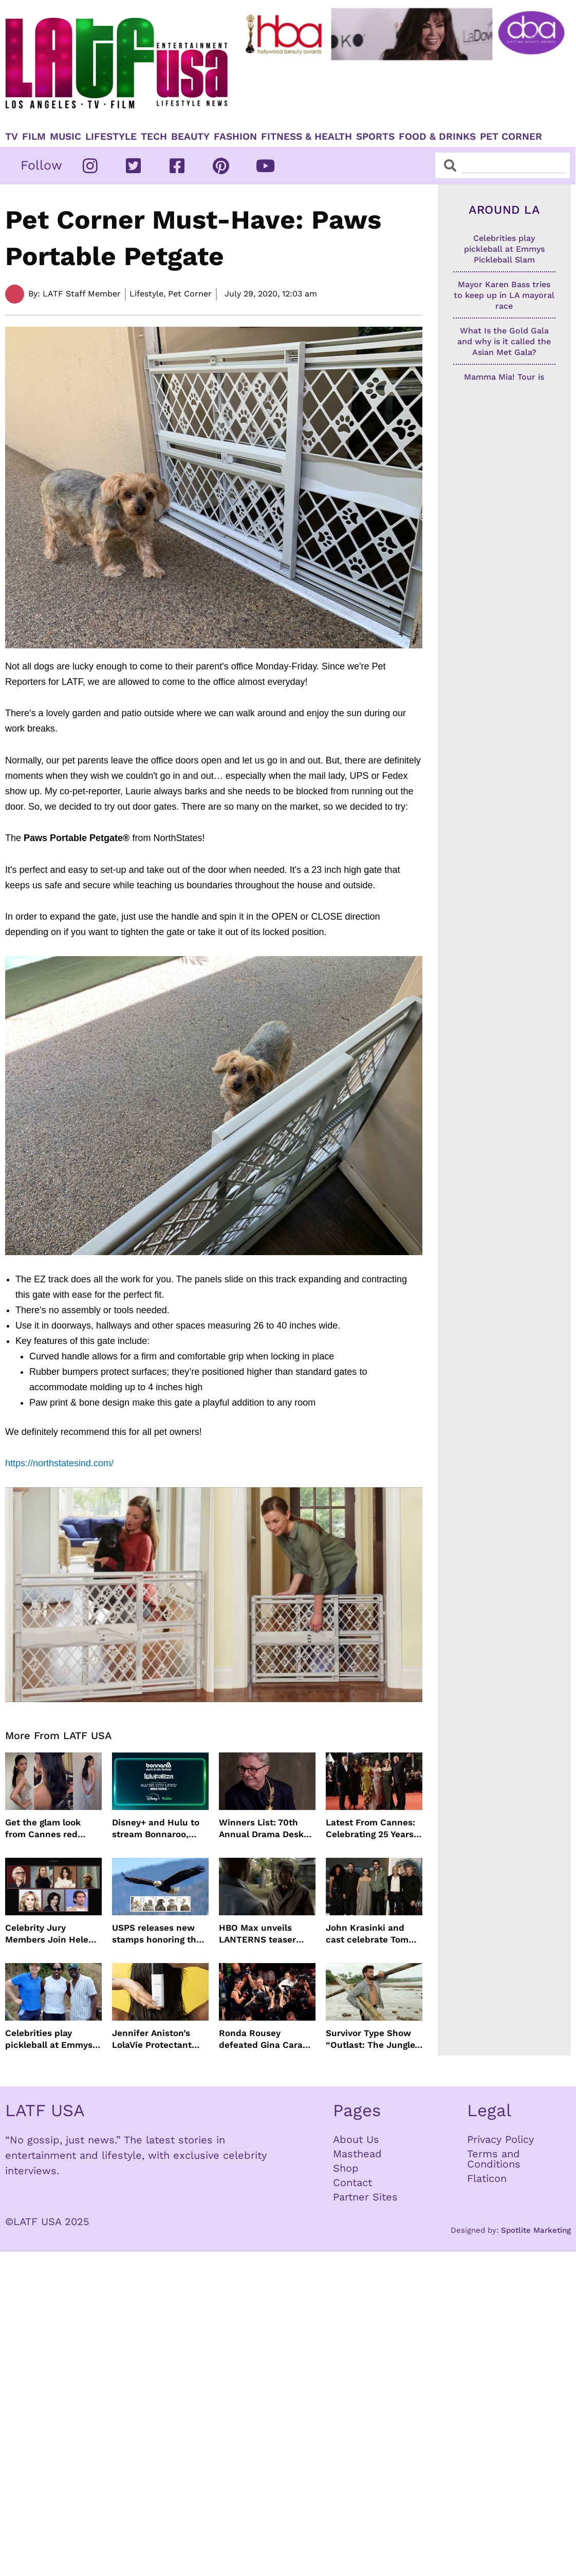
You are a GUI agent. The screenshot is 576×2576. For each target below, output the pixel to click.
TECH (154, 137)
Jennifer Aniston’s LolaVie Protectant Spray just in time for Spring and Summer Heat (157, 2039)
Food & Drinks (437, 137)
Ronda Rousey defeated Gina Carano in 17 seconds (266, 2039)
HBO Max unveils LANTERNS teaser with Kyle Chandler (260, 1933)
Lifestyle (111, 137)
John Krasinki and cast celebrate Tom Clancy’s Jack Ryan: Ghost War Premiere (369, 1933)
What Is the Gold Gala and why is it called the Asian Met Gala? (504, 341)
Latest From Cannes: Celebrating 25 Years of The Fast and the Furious (370, 1828)
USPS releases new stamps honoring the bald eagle (156, 1933)
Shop (346, 2168)
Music (65, 137)
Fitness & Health (306, 137)
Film (34, 137)
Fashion (235, 137)
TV (11, 137)
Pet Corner (511, 137)
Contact (352, 2182)
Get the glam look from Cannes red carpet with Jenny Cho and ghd (44, 1828)
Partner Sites (365, 2197)
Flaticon (487, 2178)
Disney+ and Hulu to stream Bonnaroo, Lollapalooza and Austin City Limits (155, 1828)
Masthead (357, 2154)
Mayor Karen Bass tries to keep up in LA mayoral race (504, 295)
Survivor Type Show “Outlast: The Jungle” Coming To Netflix (372, 2039)
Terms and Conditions (494, 2159)
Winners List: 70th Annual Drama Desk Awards (261, 1828)
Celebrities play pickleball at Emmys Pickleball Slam (48, 2039)
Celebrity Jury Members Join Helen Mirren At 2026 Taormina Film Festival (53, 1933)
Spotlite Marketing (536, 2230)
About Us (356, 2139)
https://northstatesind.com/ (59, 1463)
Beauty (190, 137)
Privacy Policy (500, 2139)
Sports (375, 137)
